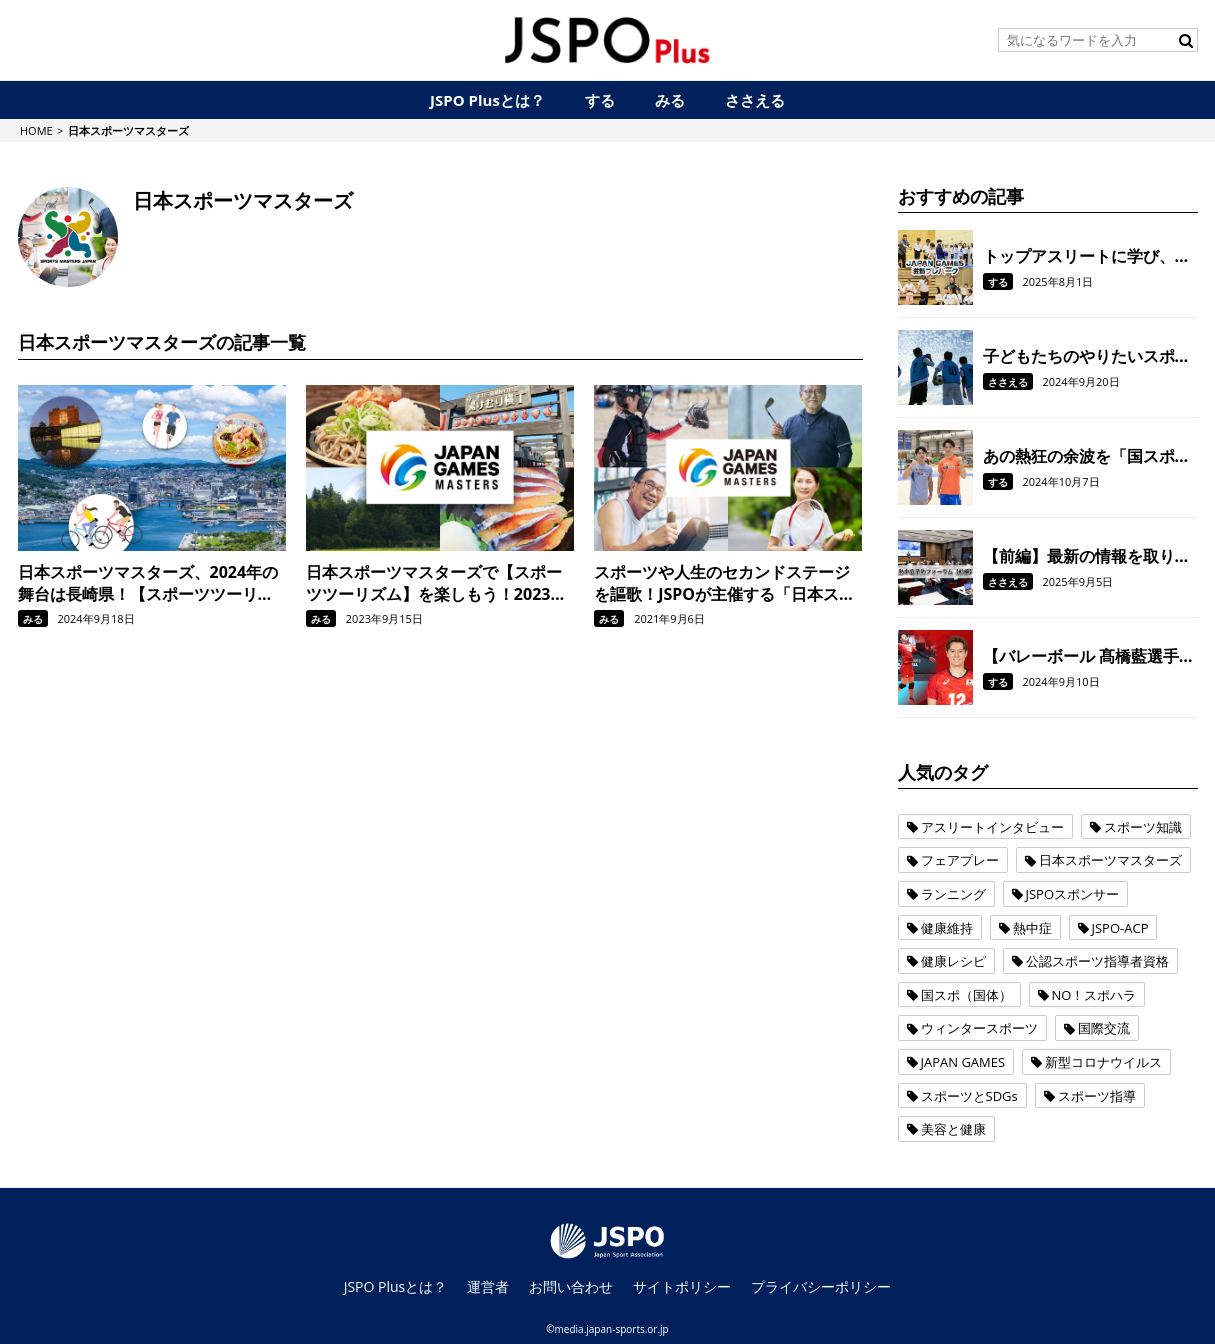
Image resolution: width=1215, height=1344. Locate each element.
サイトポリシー (682, 1286)
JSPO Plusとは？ (396, 1286)
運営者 (488, 1286)
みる (33, 619)
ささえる (1008, 382)
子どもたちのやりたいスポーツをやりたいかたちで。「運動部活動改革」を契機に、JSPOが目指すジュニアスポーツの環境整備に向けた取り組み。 (1089, 356)
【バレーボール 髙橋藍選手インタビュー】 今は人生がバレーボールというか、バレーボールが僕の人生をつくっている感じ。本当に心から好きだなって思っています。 (1089, 656)
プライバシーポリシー (821, 1286)
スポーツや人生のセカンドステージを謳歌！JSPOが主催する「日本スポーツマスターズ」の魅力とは (724, 583)
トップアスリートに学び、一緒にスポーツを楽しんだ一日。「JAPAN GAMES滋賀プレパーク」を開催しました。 (1087, 256)
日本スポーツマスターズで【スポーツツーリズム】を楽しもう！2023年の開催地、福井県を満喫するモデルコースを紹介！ (436, 583)
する (998, 282)
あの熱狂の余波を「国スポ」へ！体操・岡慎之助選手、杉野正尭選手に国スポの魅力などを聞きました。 (1087, 456)
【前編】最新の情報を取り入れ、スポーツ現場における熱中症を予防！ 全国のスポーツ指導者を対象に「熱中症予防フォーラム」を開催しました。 (1089, 556)
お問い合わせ (571, 1286)
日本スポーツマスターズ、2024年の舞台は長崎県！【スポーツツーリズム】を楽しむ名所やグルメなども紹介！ (148, 583)
